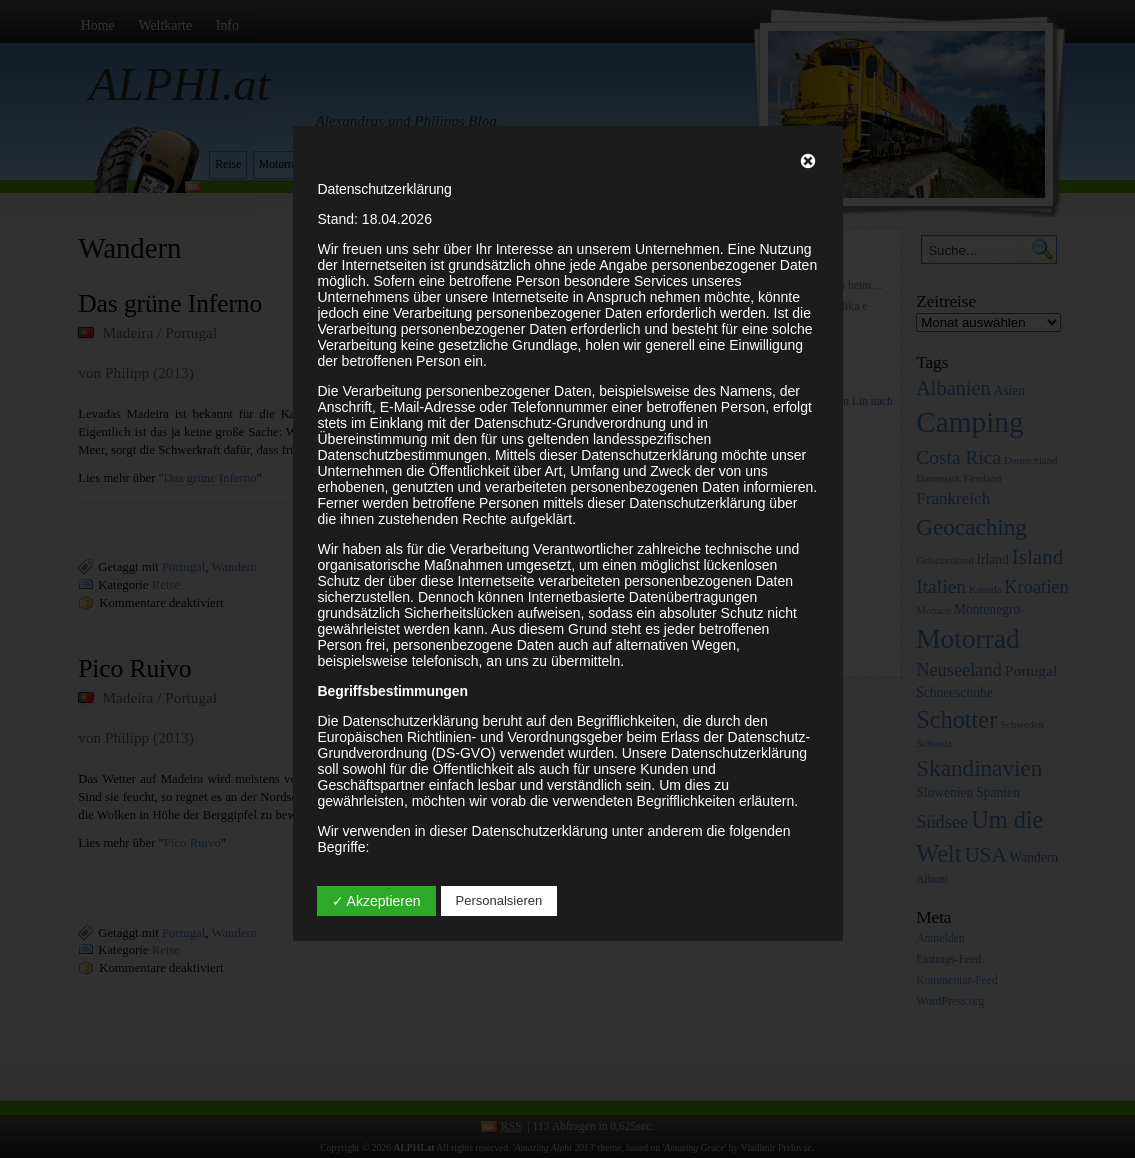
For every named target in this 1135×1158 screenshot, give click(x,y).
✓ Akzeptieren (376, 901)
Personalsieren (499, 900)
